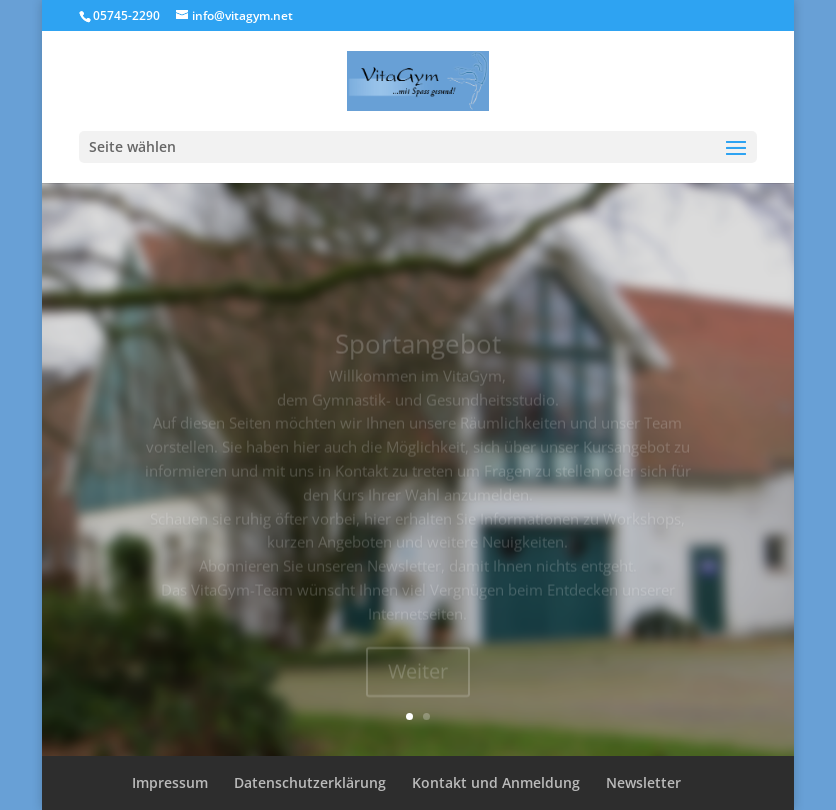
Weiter (418, 679)
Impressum (170, 782)
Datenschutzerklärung (310, 782)
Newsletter (643, 782)
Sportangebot (418, 352)
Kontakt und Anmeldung (496, 782)
